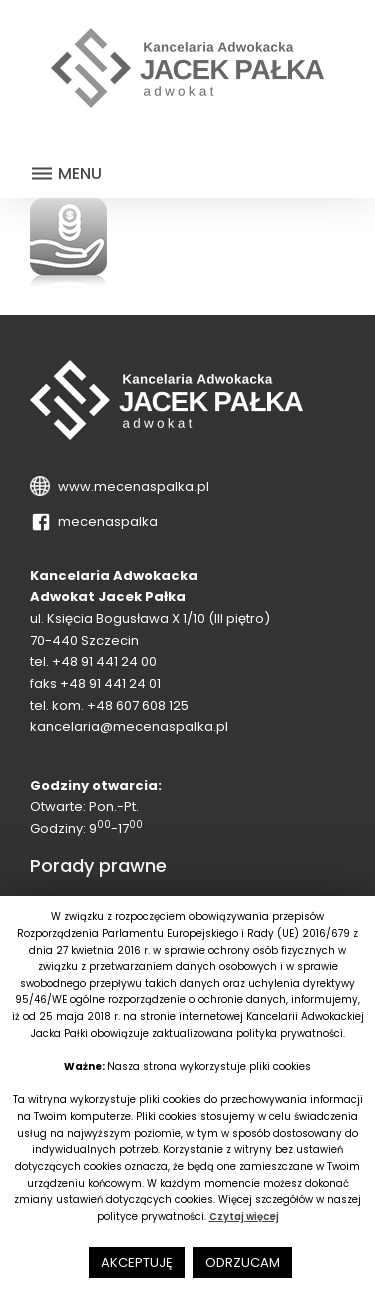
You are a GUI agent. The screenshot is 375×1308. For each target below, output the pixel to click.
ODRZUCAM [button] (242, 1262)
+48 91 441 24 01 (110, 683)
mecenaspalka (105, 521)
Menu (66, 174)
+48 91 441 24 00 (104, 661)
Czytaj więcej (244, 1216)
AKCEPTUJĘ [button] (137, 1262)
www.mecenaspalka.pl (130, 486)
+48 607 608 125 (138, 705)
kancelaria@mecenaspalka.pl (129, 726)
